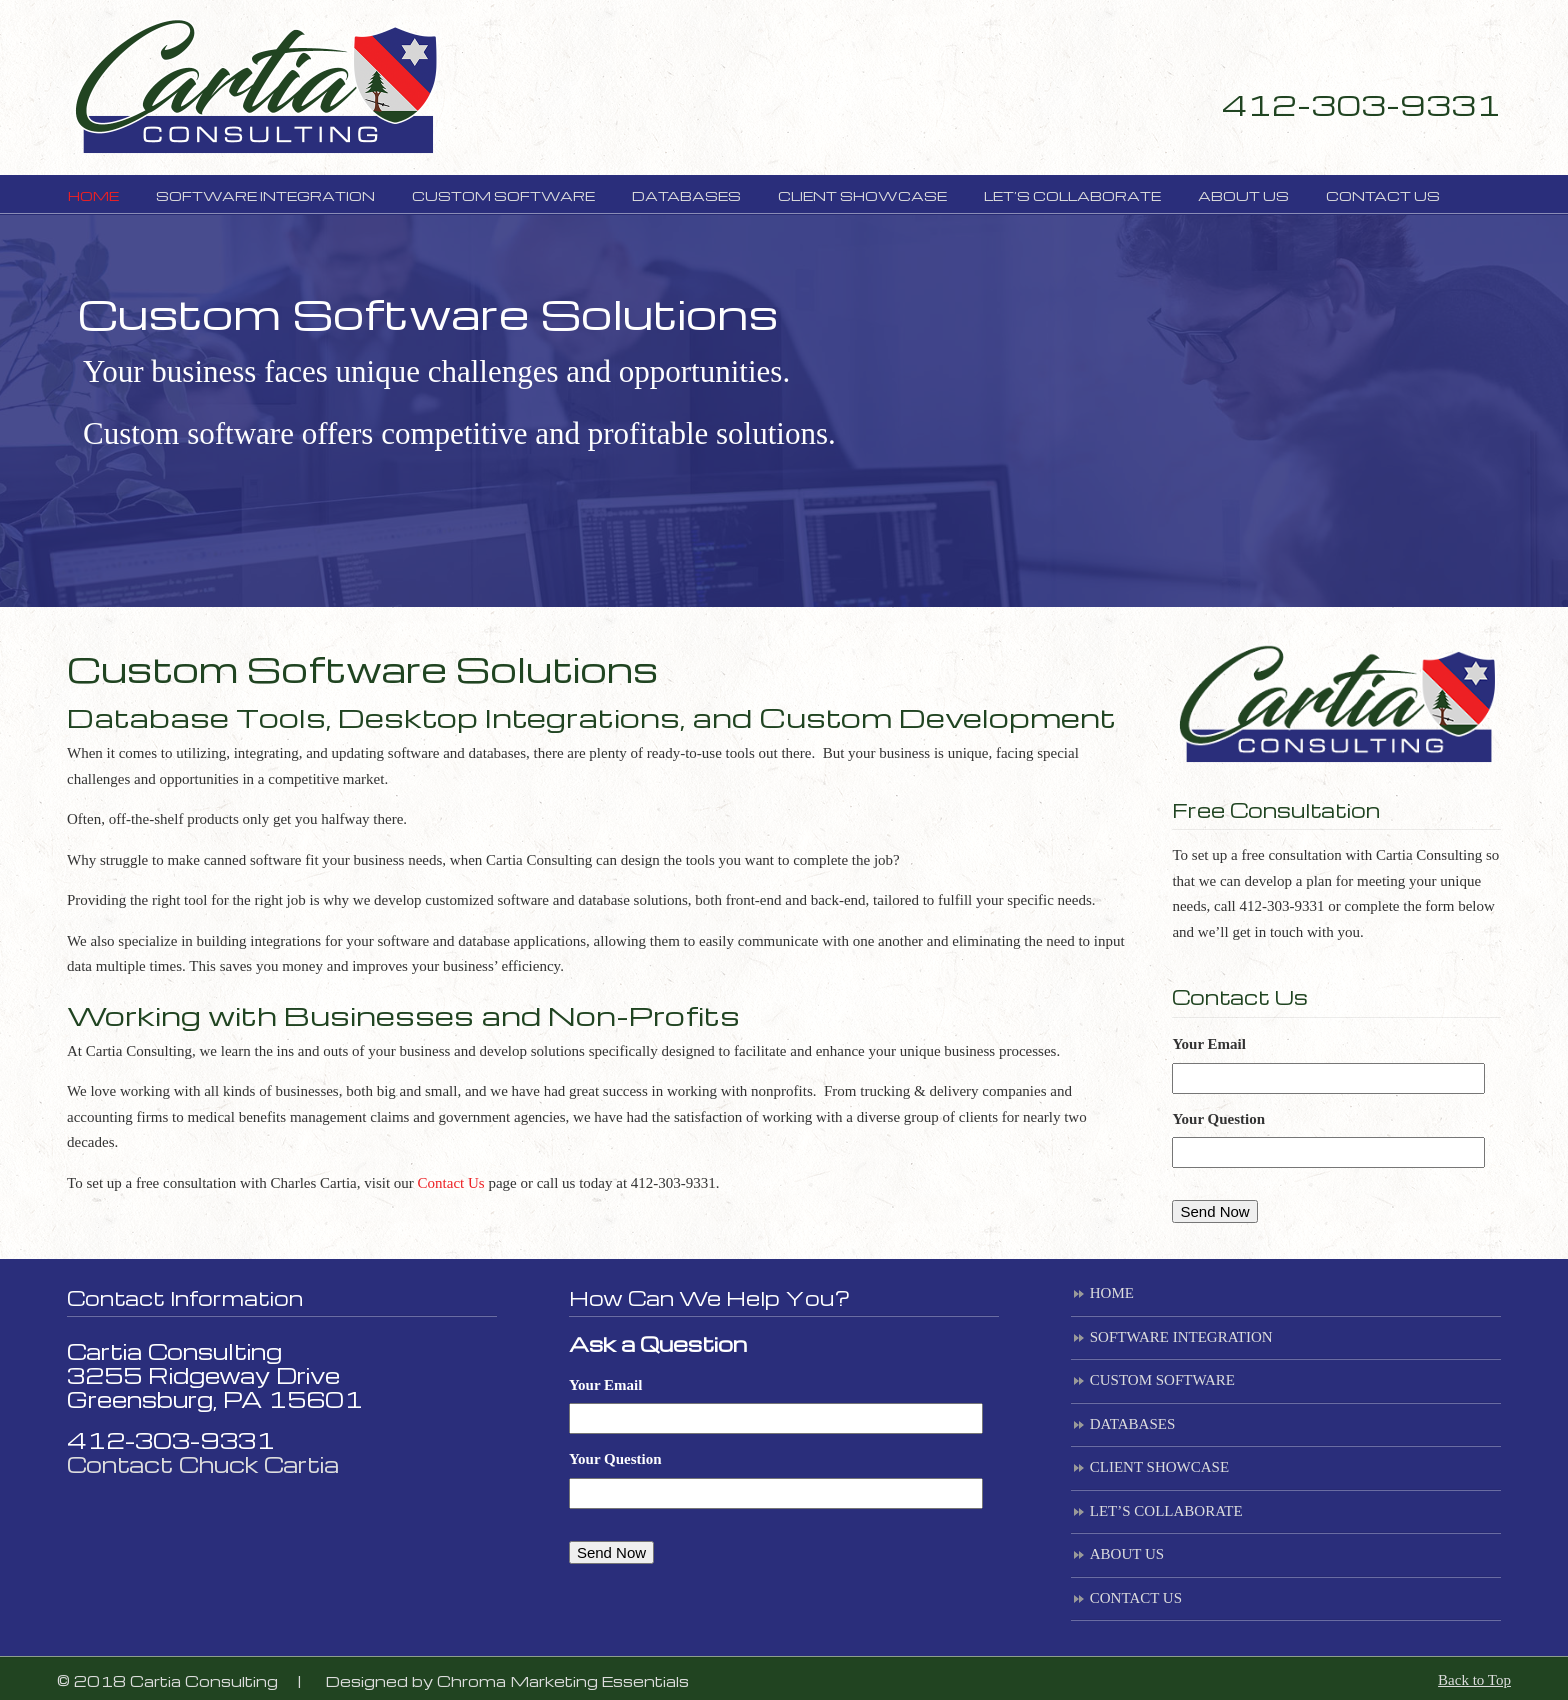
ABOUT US (1127, 1554)
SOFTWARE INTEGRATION (1181, 1337)
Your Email (1208, 1044)
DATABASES (1132, 1424)
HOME (1112, 1293)
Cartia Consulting (255, 85)
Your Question (1218, 1119)
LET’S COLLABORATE (1166, 1511)
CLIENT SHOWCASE (1159, 1467)
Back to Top (1474, 1680)
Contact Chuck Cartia (203, 1464)
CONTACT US (1136, 1598)
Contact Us (451, 1183)
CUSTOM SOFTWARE (1162, 1380)
